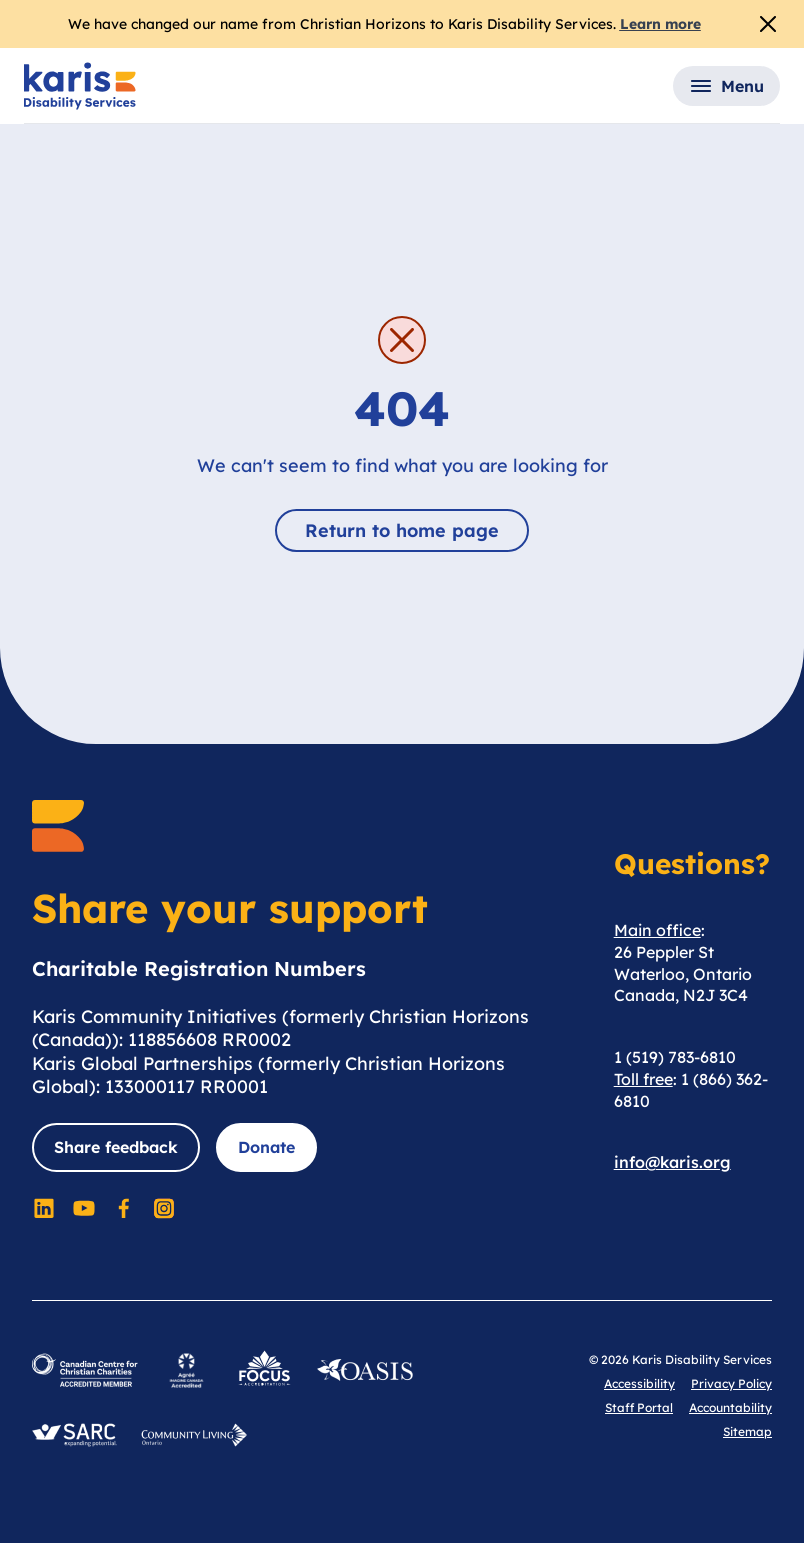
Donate (266, 1147)
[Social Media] (44, 1208)
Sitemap (747, 1431)
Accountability (730, 1407)
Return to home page (402, 530)
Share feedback (116, 1147)
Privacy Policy (731, 1383)
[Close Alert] (768, 24)
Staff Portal (639, 1407)
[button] (726, 86)
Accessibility (639, 1383)
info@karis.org (672, 1162)
